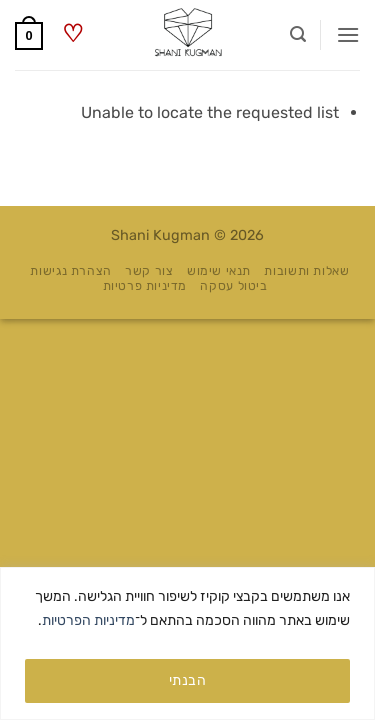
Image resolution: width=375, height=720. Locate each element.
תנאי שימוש (219, 271)
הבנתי (187, 680)
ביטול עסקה (233, 286)
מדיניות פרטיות (145, 286)
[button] (348, 34)
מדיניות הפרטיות (88, 620)
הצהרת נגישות (70, 271)
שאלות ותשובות (306, 271)
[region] (187, 643)
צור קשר (149, 271)
